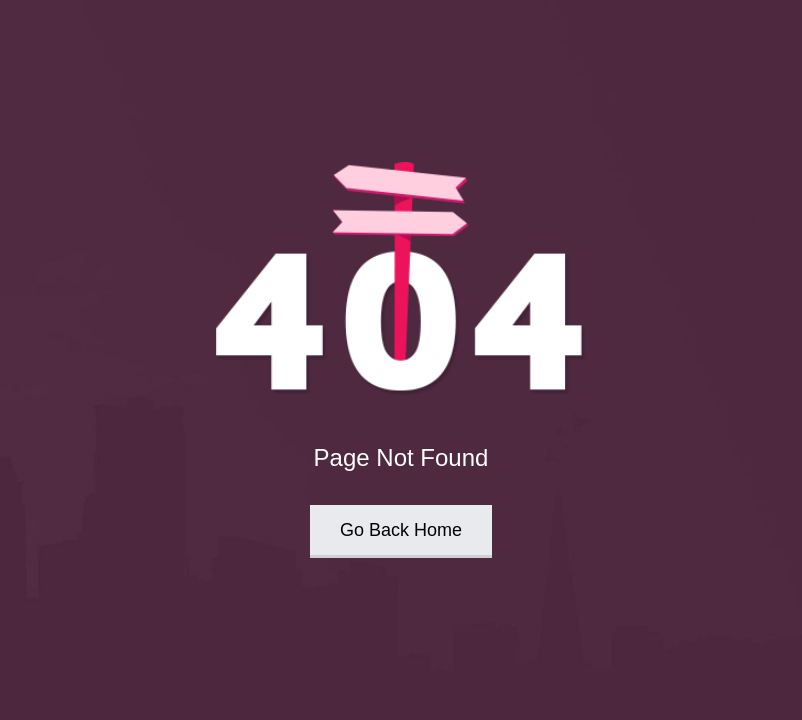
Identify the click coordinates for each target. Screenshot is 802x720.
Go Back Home (401, 530)
